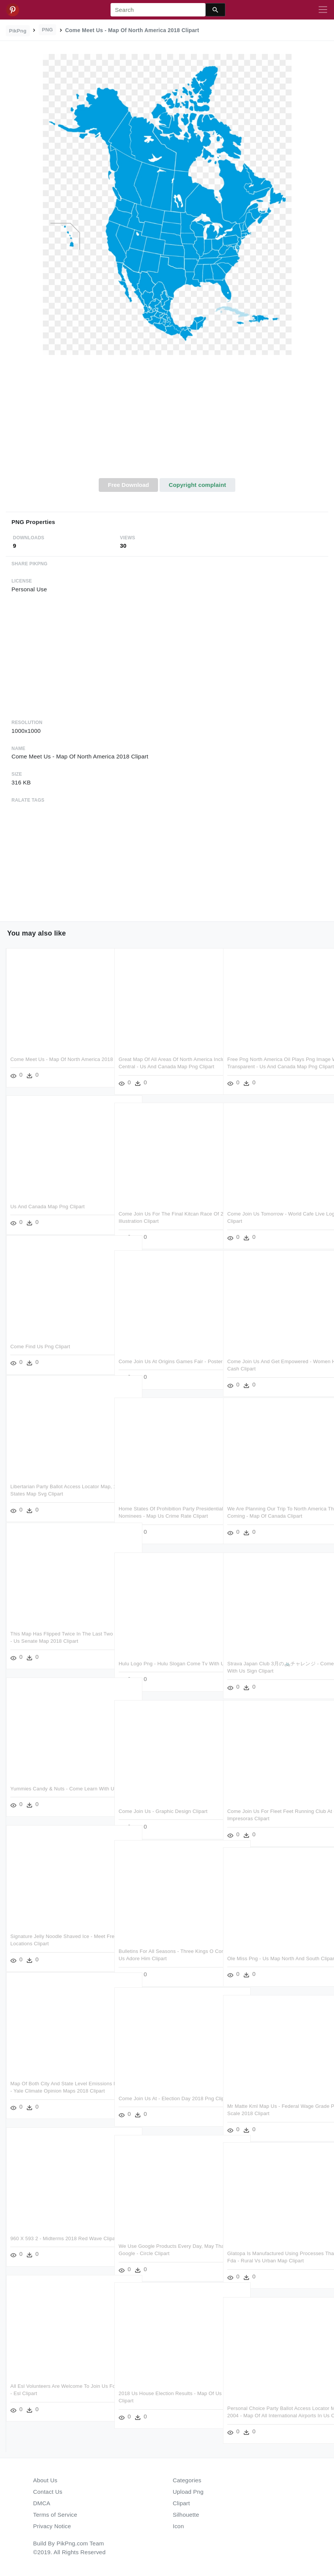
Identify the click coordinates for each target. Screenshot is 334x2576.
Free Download (128, 485)
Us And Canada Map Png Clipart (47, 1203)
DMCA (42, 2503)
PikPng (18, 31)
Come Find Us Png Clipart (40, 1343)
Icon (178, 2526)
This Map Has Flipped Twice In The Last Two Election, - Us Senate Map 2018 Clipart (56, 1638)
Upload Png (188, 2491)
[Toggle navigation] (323, 10)
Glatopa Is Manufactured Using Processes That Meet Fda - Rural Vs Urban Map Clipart (275, 2257)
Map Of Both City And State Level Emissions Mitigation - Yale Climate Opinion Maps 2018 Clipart (50, 2088)
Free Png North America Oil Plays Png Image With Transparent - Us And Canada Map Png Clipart (275, 1063)
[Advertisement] (167, 420)
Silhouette (186, 2514)
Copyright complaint (197, 485)
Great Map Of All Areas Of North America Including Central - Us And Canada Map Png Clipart (165, 1063)
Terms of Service (55, 2514)
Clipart (181, 2503)
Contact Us (47, 2491)
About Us (45, 2480)
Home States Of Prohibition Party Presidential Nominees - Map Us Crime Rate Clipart (163, 1513)
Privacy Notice (52, 2526)
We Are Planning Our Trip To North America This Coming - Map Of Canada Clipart (272, 1513)
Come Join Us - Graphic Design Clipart (163, 1808)
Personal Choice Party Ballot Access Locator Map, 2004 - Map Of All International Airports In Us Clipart (269, 2412)
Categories (187, 2480)
